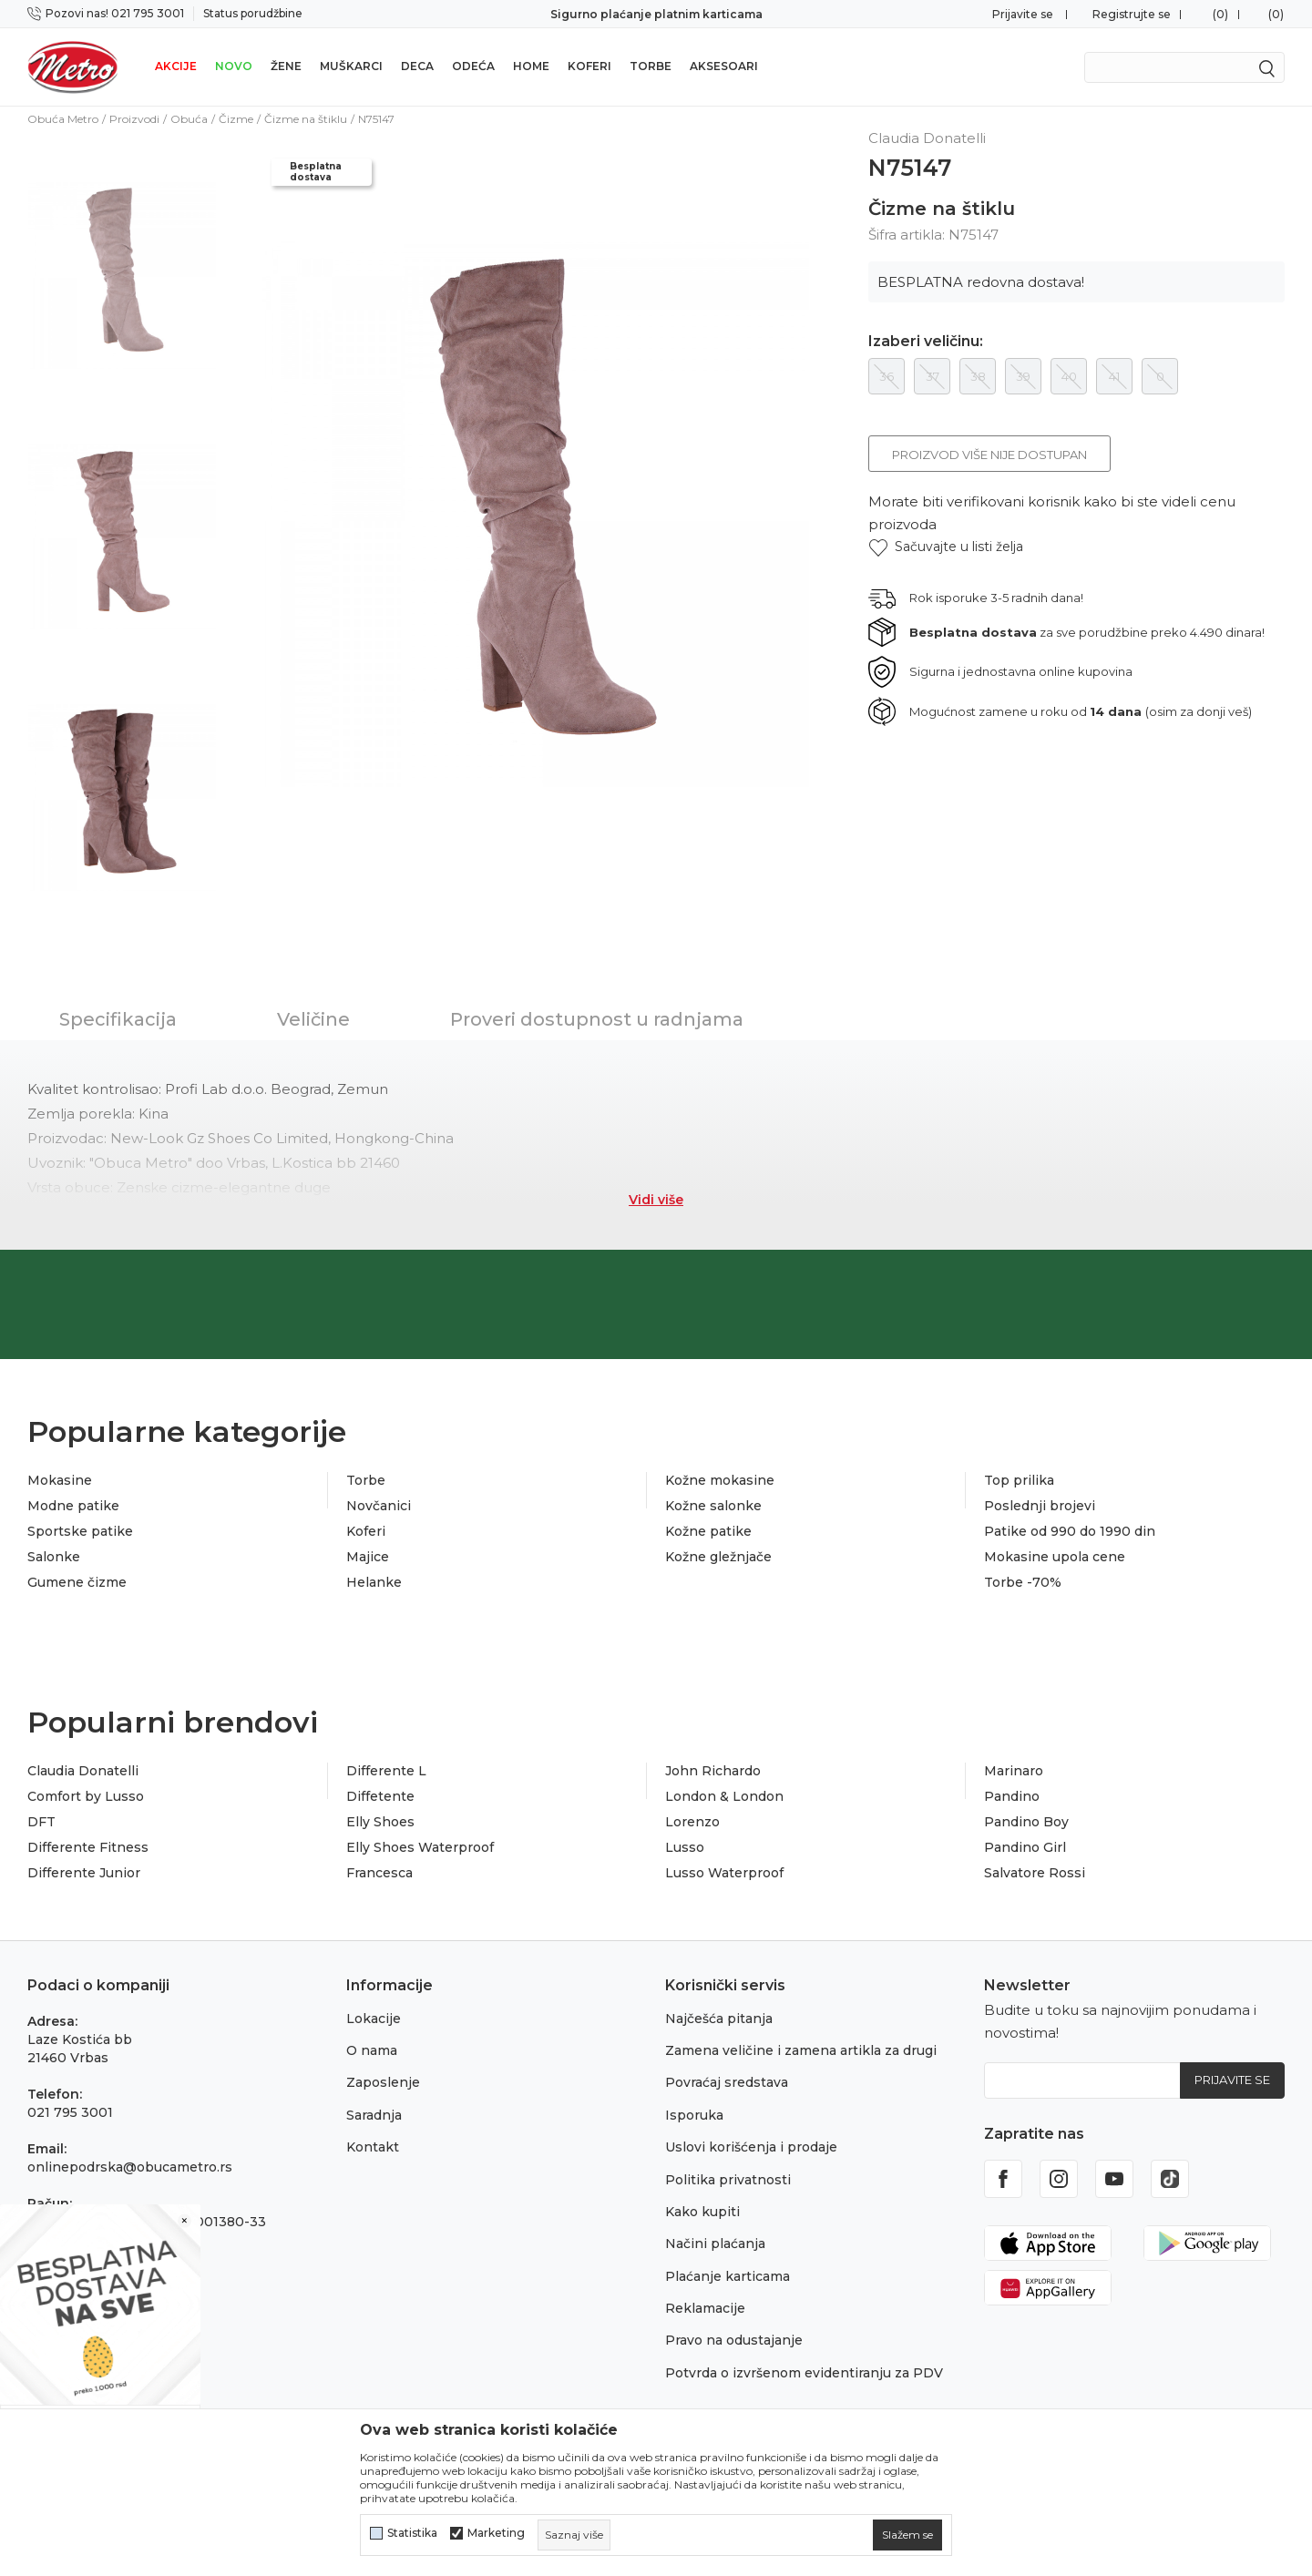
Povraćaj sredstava (726, 2082)
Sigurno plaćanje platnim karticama (656, 14)
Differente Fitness (88, 1847)
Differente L (386, 1771)
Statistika (412, 2533)
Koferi (589, 66)
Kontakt (372, 2147)
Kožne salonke (713, 1506)
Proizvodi (134, 119)
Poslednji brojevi (1039, 1506)
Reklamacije (705, 2308)
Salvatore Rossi (1034, 1873)
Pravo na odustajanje (734, 2340)
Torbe (650, 66)
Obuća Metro (62, 119)
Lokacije (373, 2018)
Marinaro (1013, 1771)
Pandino (1012, 1796)
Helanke (374, 1582)
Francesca (379, 1873)
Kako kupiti (702, 2211)
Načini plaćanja (715, 2243)
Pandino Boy (1026, 1822)
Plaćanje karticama (727, 2276)
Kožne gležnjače (718, 1557)
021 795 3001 (70, 2112)
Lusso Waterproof (724, 1873)
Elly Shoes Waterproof (420, 1847)
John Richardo (713, 1771)
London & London (724, 1796)
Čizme (236, 119)
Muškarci (351, 66)
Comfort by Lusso (85, 1796)
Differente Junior (83, 1873)
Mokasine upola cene (1054, 1557)
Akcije (176, 66)
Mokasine (59, 1480)
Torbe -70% (1022, 1582)
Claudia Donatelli (82, 1771)
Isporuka (694, 2115)
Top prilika (1019, 1480)
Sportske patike (80, 1531)
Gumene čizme (77, 1582)
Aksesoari (724, 66)
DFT (41, 1822)
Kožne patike (708, 1531)
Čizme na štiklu (305, 119)
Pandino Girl (1025, 1847)
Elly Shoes (380, 1822)
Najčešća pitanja (719, 2018)
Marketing (496, 2533)
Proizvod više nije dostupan (989, 454)
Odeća (473, 66)
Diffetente (380, 1796)
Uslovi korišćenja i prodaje (751, 2147)
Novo (233, 66)
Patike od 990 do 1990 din (1069, 1531)
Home (531, 66)
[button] (945, 547)
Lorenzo (692, 1822)
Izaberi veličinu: (925, 341)
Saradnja (374, 2115)
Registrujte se (1131, 14)
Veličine (313, 1019)
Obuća (189, 119)
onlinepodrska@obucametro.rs (129, 2167)
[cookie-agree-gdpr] (907, 2535)
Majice (367, 1557)
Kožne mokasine (719, 1480)
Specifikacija (118, 1019)
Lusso (684, 1847)
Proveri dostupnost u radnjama (596, 1019)
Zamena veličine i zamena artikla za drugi (801, 2050)
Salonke (53, 1557)
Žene (286, 66)
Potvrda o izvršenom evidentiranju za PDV (804, 2373)
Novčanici (378, 1506)
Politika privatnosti (728, 2180)
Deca (417, 66)
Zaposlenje (383, 2082)
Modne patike (73, 1506)
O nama (371, 2050)
